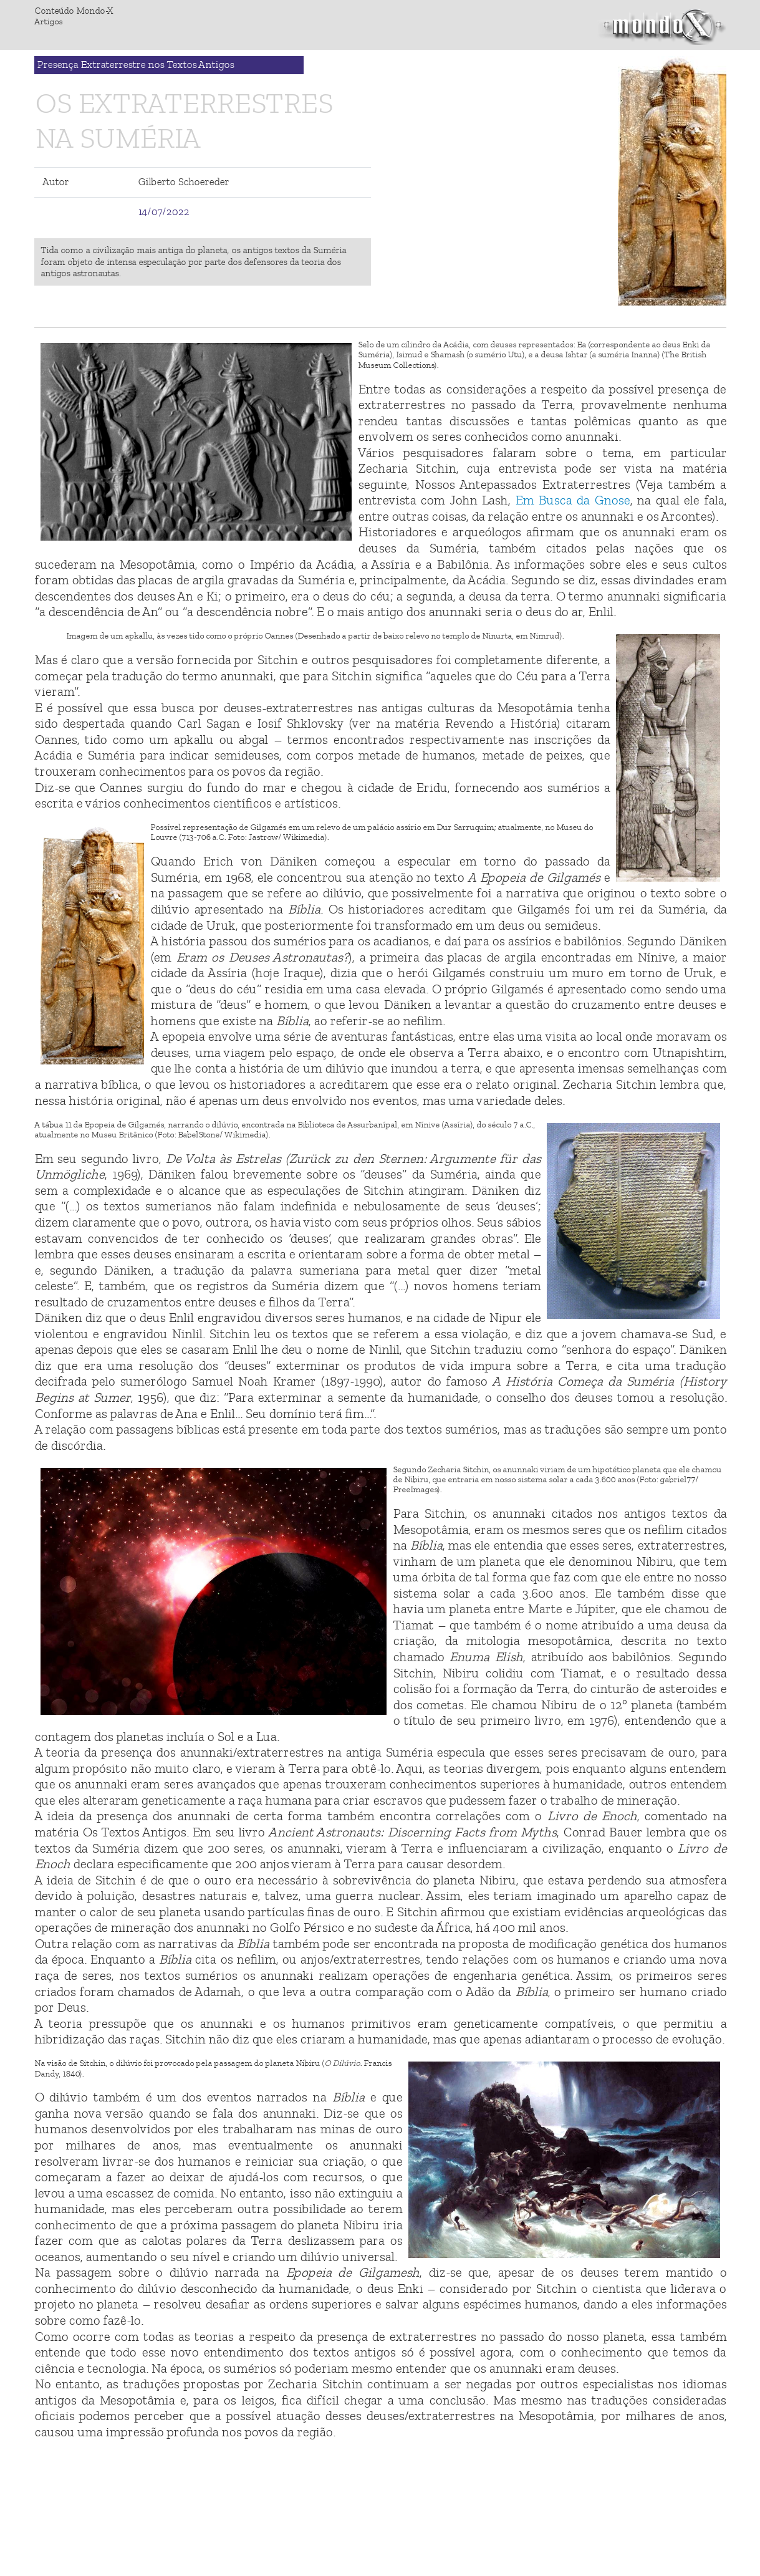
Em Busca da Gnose (572, 500)
